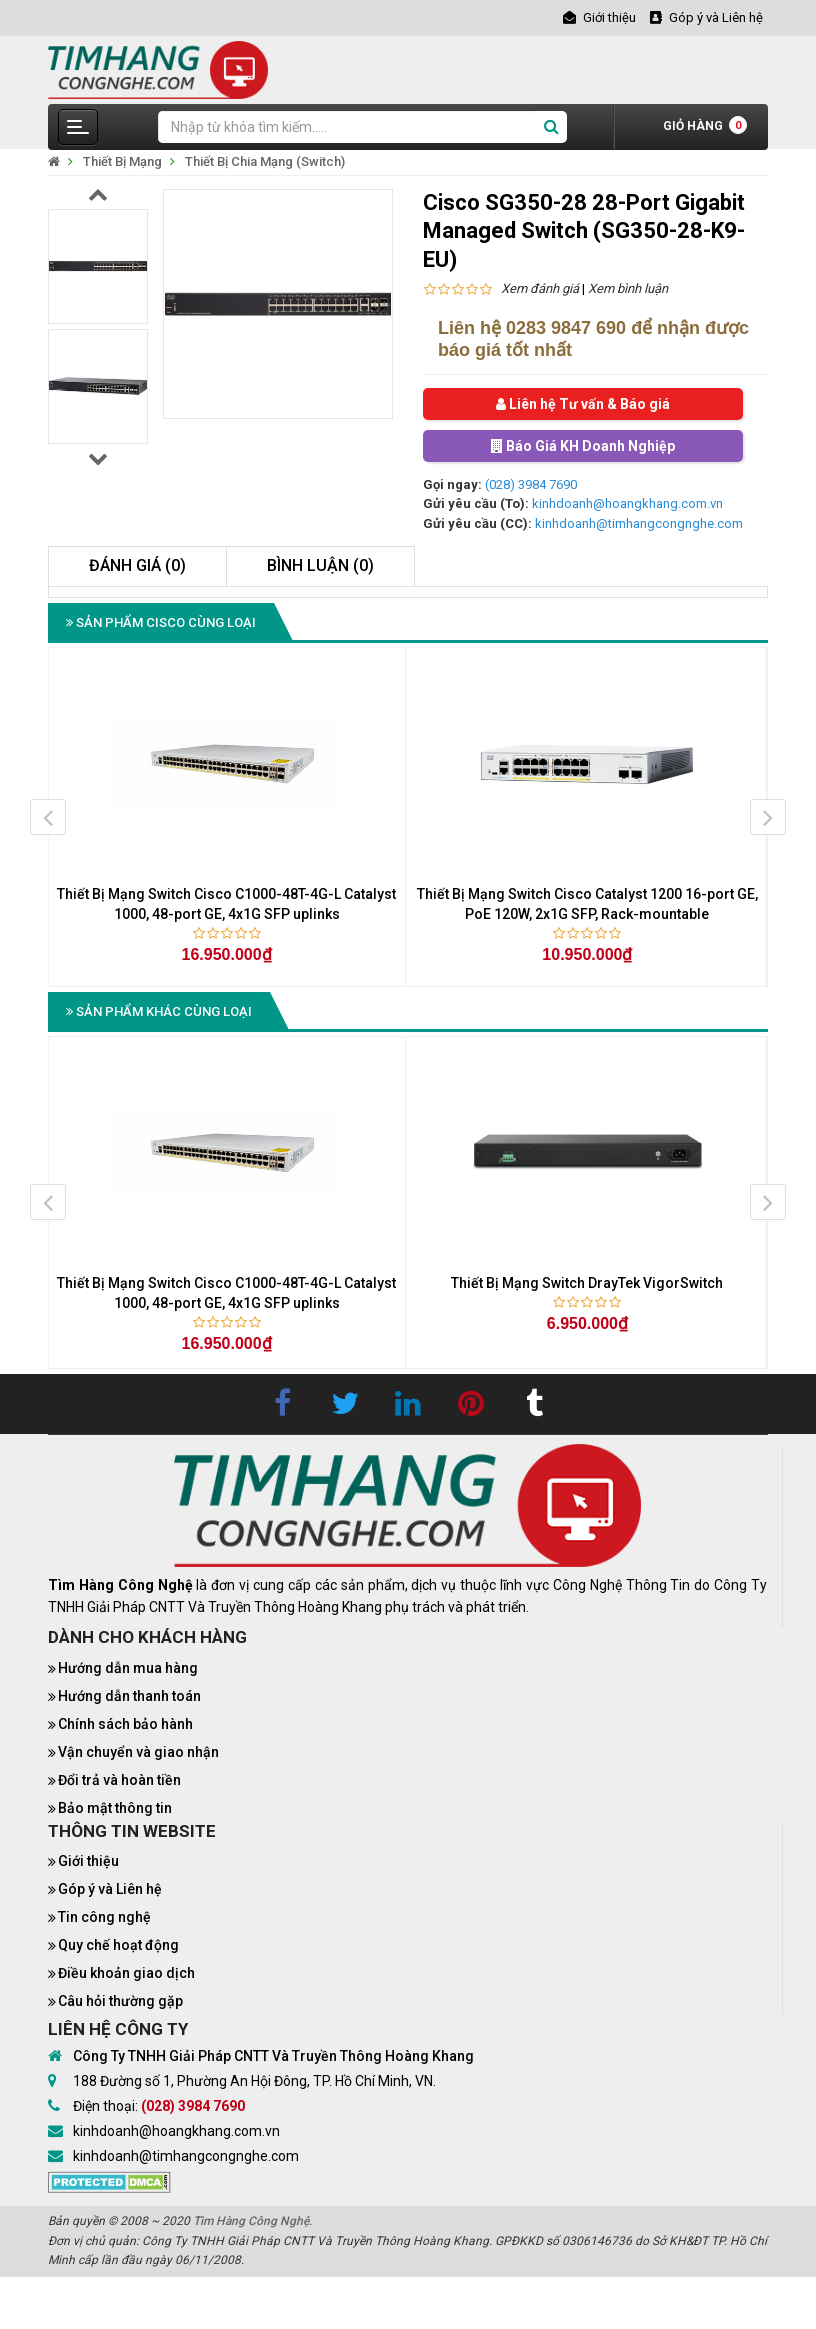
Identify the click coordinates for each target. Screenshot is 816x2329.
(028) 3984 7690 (531, 484)
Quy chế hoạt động (118, 1945)
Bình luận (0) (320, 565)
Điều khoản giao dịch (126, 1973)
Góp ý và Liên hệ (110, 1889)
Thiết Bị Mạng (122, 161)
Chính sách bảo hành (125, 1724)
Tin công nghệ (104, 1917)
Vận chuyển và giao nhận (138, 1752)
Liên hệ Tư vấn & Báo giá (583, 404)
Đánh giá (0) (137, 565)
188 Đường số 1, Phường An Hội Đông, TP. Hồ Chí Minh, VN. (254, 2081)
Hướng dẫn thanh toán (129, 1696)
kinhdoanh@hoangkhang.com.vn (627, 503)
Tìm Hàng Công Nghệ (251, 2221)
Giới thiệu (88, 1861)
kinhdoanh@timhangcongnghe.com (639, 523)
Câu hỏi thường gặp (120, 2001)
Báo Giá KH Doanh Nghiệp (583, 446)
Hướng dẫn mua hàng (128, 1668)
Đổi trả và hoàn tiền (119, 1780)
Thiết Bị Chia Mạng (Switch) (265, 161)
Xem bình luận (628, 288)
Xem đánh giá (540, 288)
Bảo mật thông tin (115, 1808)
